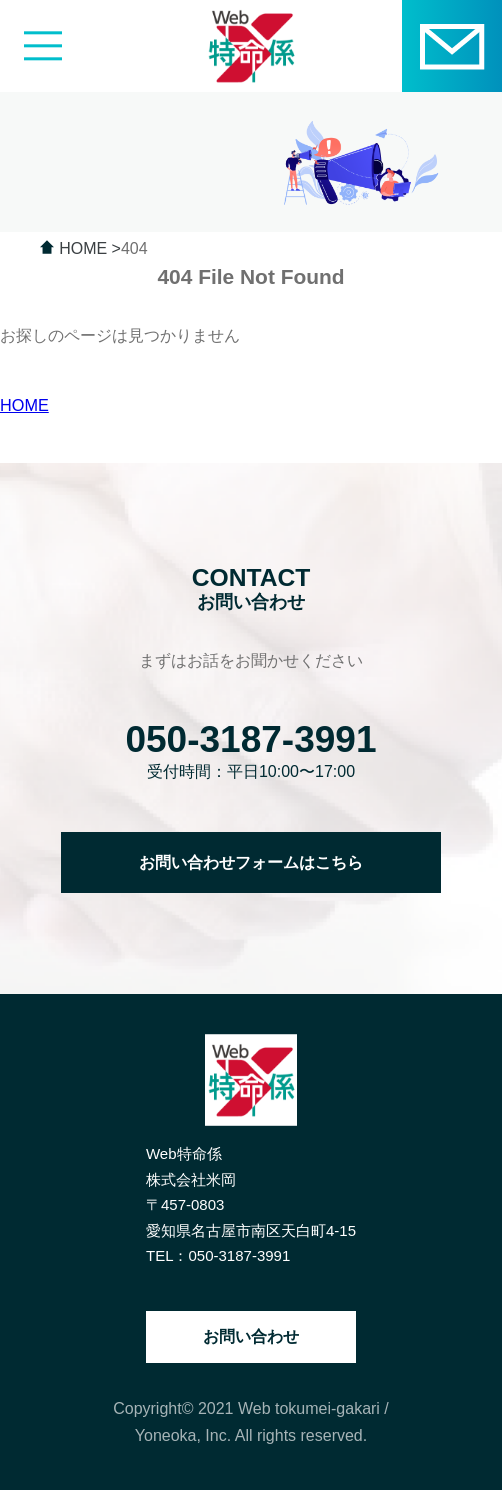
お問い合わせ (251, 1336)
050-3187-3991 (250, 739)
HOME (24, 405)
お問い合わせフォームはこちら (251, 862)
